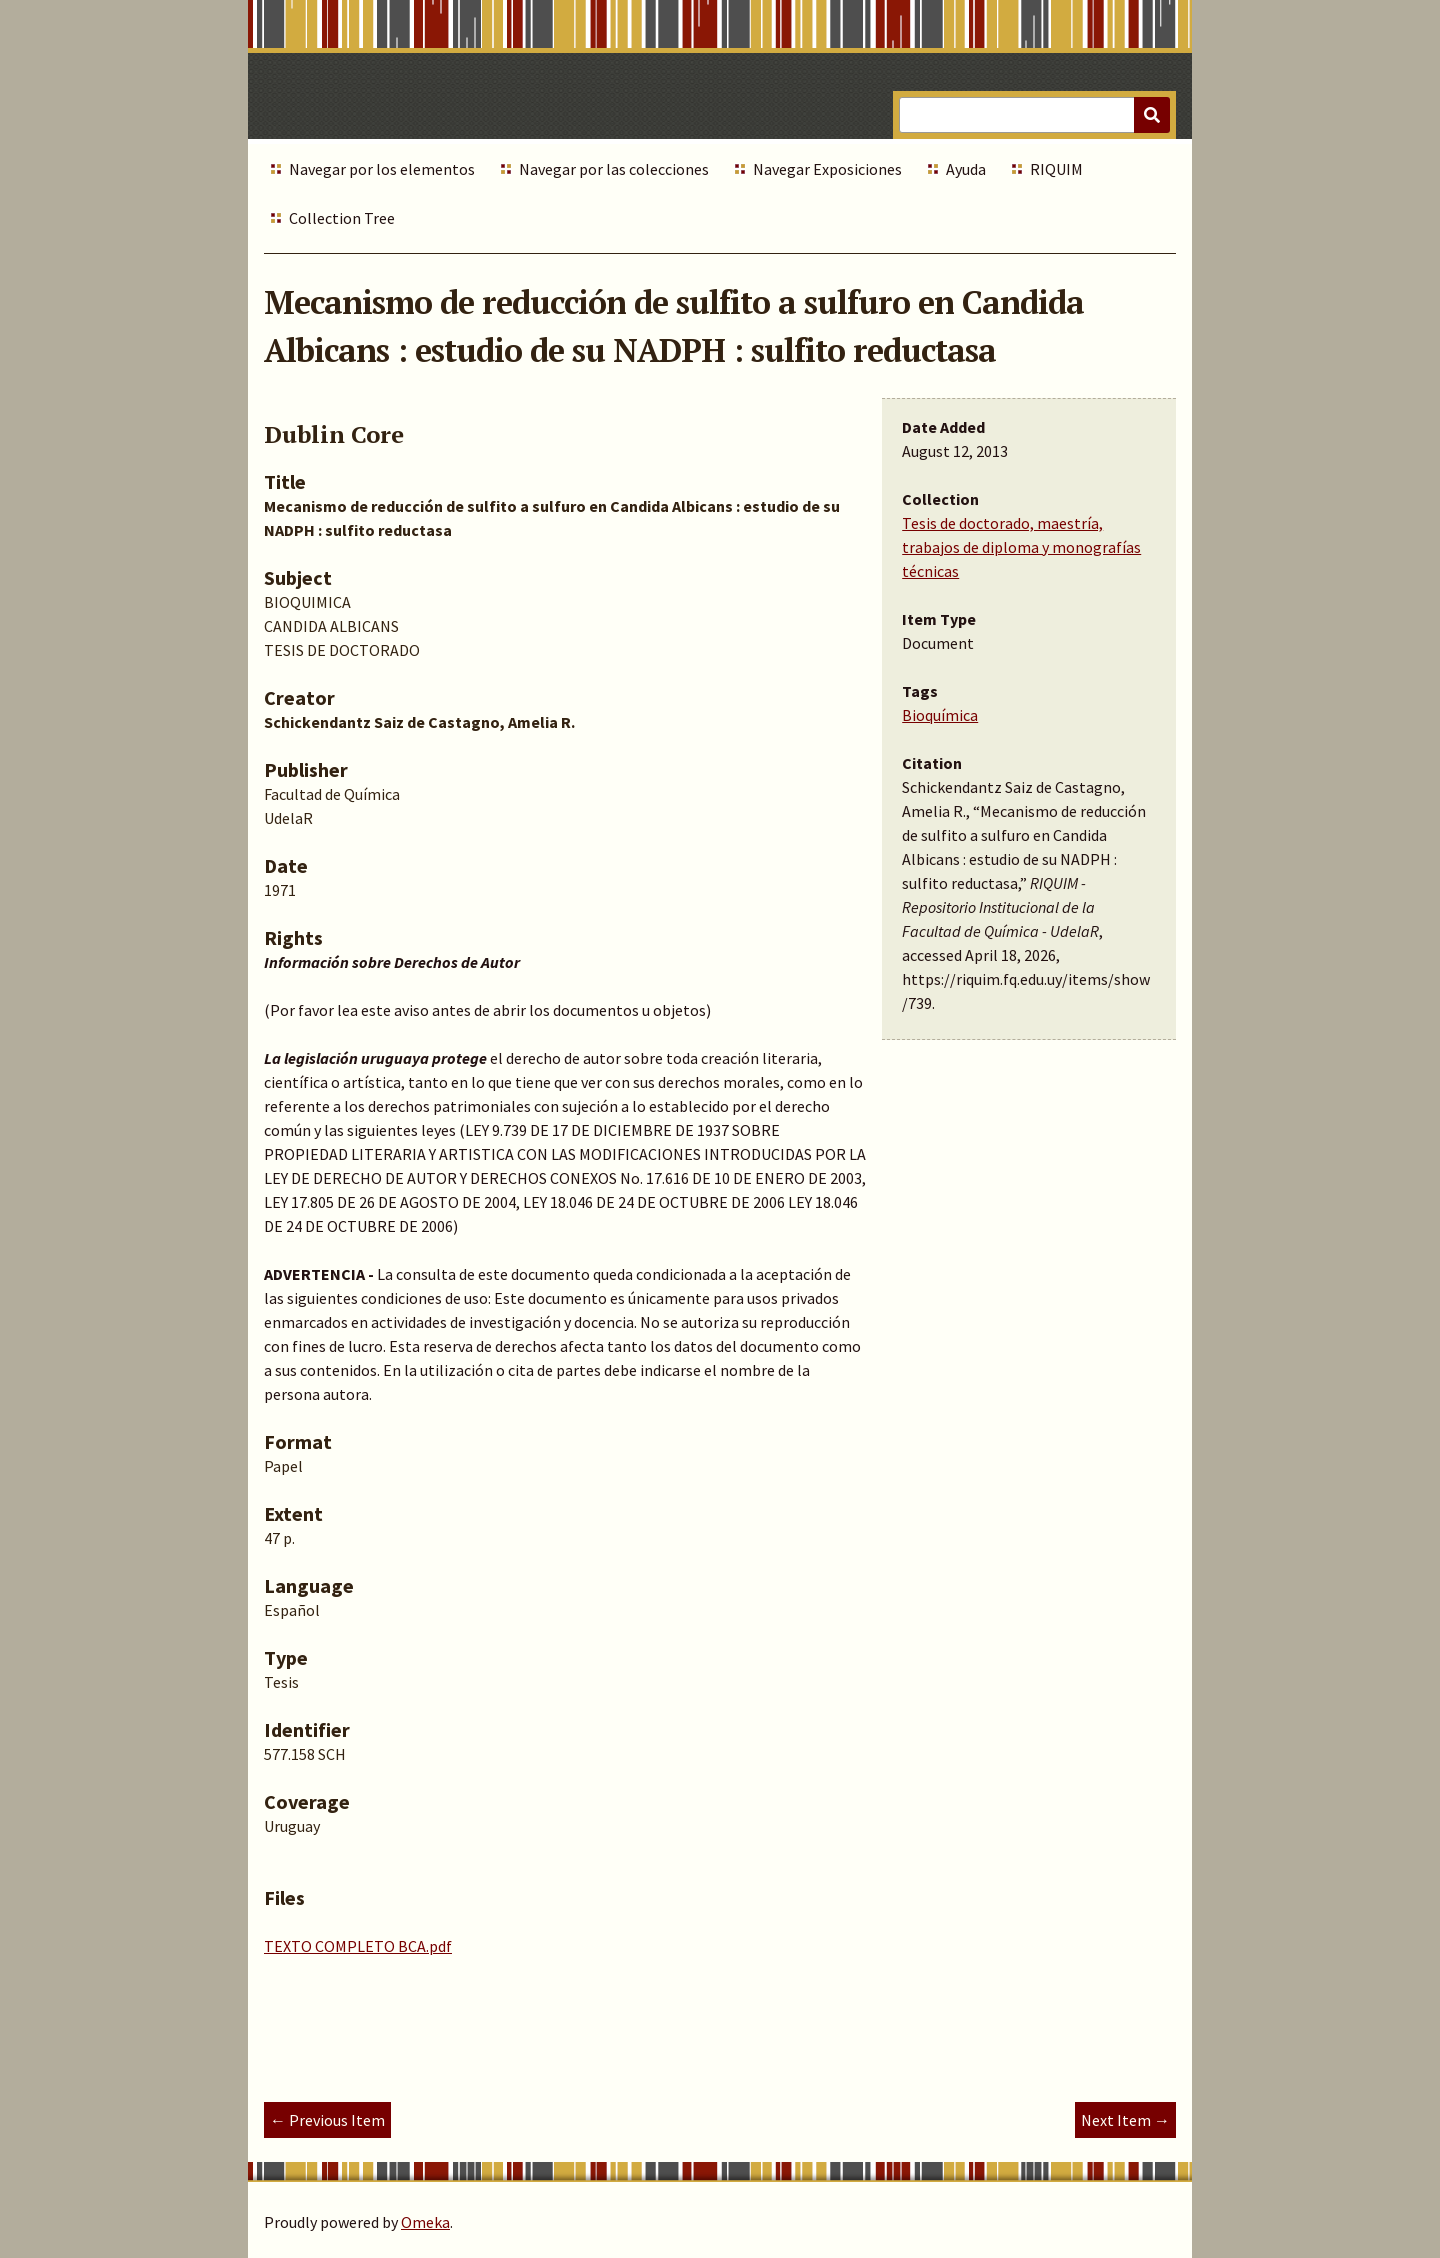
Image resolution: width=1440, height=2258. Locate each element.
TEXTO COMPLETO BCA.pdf (358, 1946)
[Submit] (1152, 115)
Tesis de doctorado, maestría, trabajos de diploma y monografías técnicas (1021, 547)
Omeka (425, 2222)
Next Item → (1125, 2120)
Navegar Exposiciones (827, 169)
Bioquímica (940, 715)
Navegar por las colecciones (614, 169)
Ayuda (966, 169)
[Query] (1034, 115)
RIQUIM (1056, 169)
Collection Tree (342, 218)
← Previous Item (327, 2120)
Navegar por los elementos (382, 169)
